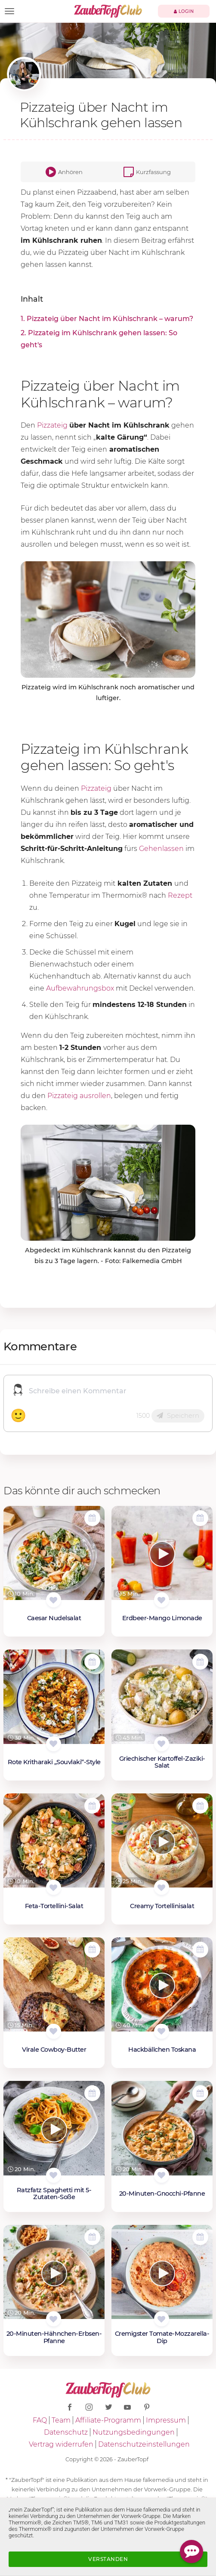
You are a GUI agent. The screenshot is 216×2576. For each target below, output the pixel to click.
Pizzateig (52, 425)
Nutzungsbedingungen (134, 2432)
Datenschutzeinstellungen (144, 2444)
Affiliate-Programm (108, 2420)
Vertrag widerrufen (61, 2444)
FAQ (40, 2420)
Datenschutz (66, 2432)
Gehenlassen (161, 848)
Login (184, 11)
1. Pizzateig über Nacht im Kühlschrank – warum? (107, 319)
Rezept (180, 895)
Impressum (166, 2420)
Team (61, 2420)
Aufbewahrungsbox (80, 988)
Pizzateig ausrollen (79, 1096)
